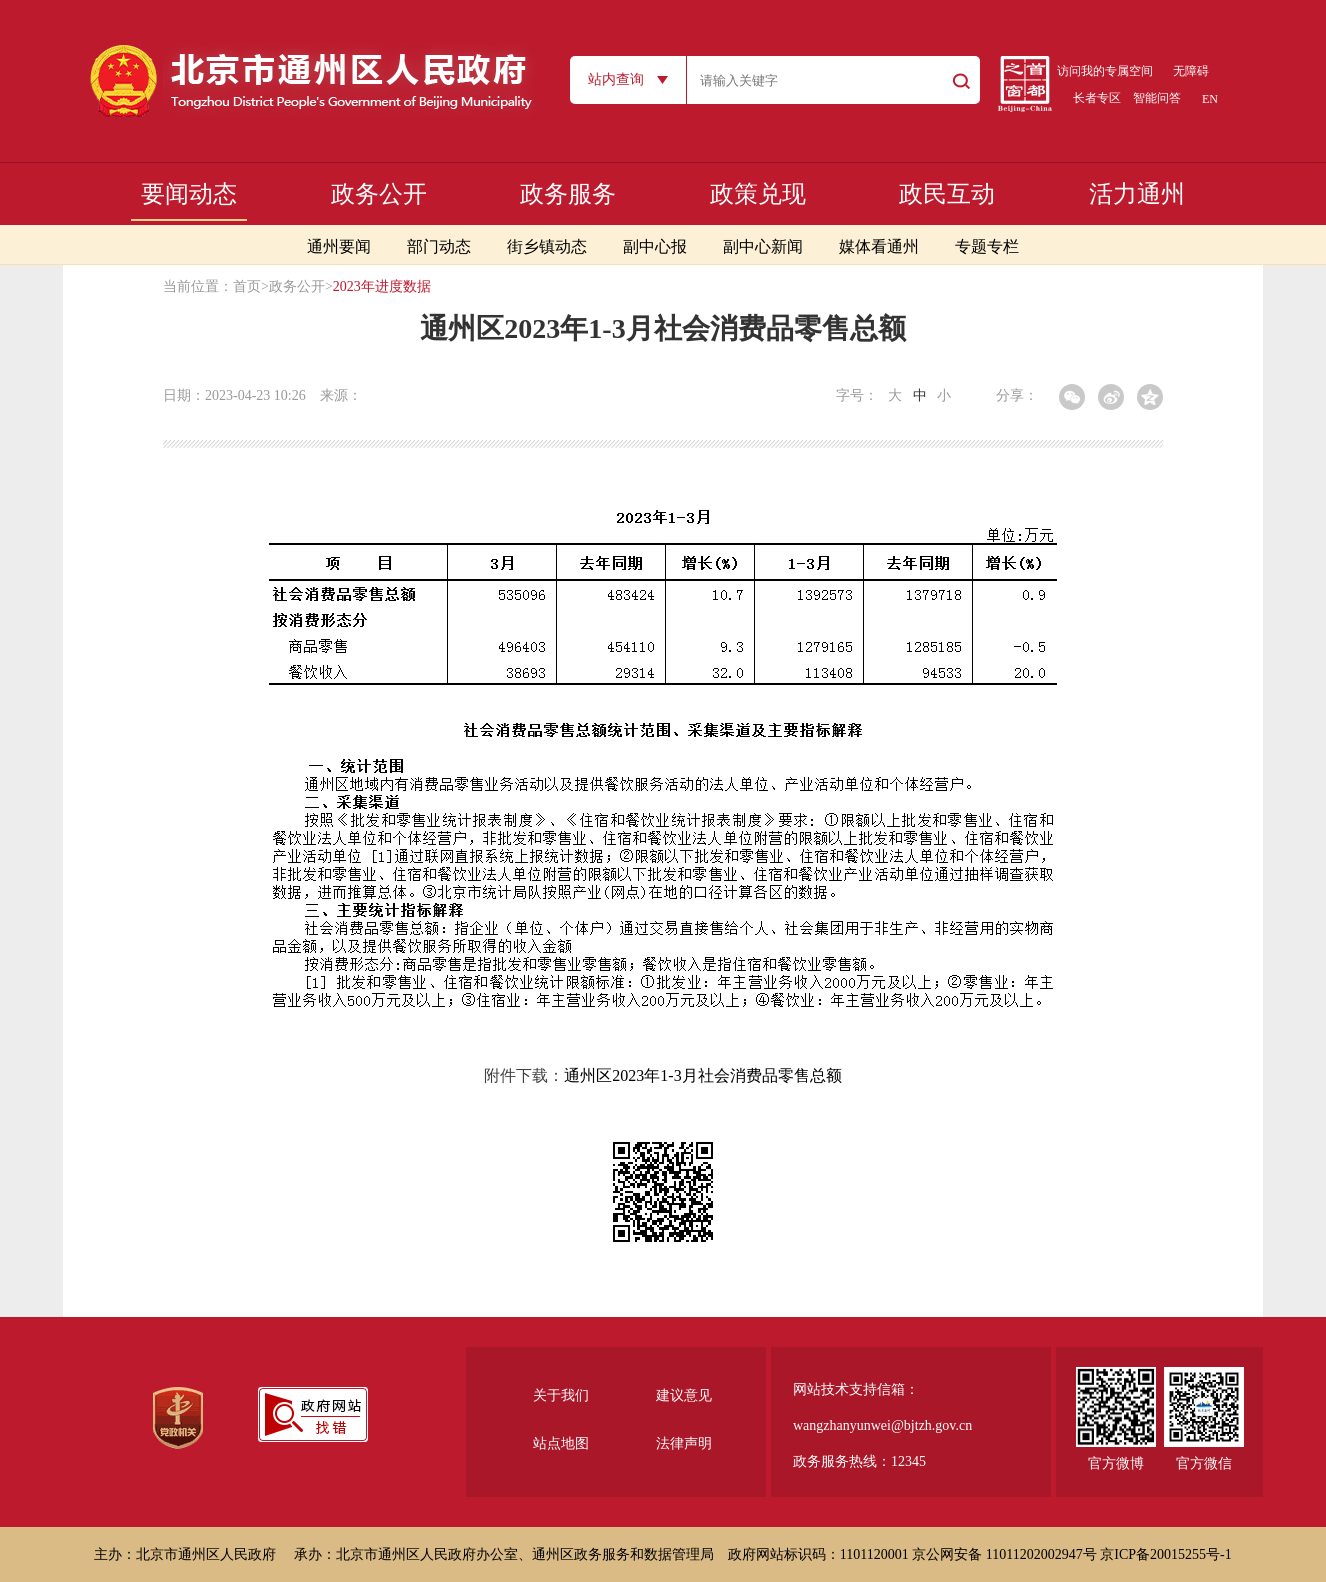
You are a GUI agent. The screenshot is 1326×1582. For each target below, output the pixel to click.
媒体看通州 (879, 246)
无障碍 (1191, 71)
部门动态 (439, 246)
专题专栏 (987, 246)
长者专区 (1097, 98)
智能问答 (1157, 98)
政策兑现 (758, 194)
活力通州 (1137, 194)
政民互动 (947, 194)
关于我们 (561, 1395)
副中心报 (655, 246)
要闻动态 (189, 194)
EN (1210, 99)
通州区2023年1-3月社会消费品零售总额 (702, 1075)
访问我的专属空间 (1105, 71)
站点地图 (561, 1443)
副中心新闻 (763, 246)
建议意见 (684, 1395)
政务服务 (568, 194)
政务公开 (379, 194)
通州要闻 (339, 246)
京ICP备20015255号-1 (1165, 1554)
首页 (247, 286)
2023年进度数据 (382, 286)
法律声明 (684, 1443)
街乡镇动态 (547, 246)
